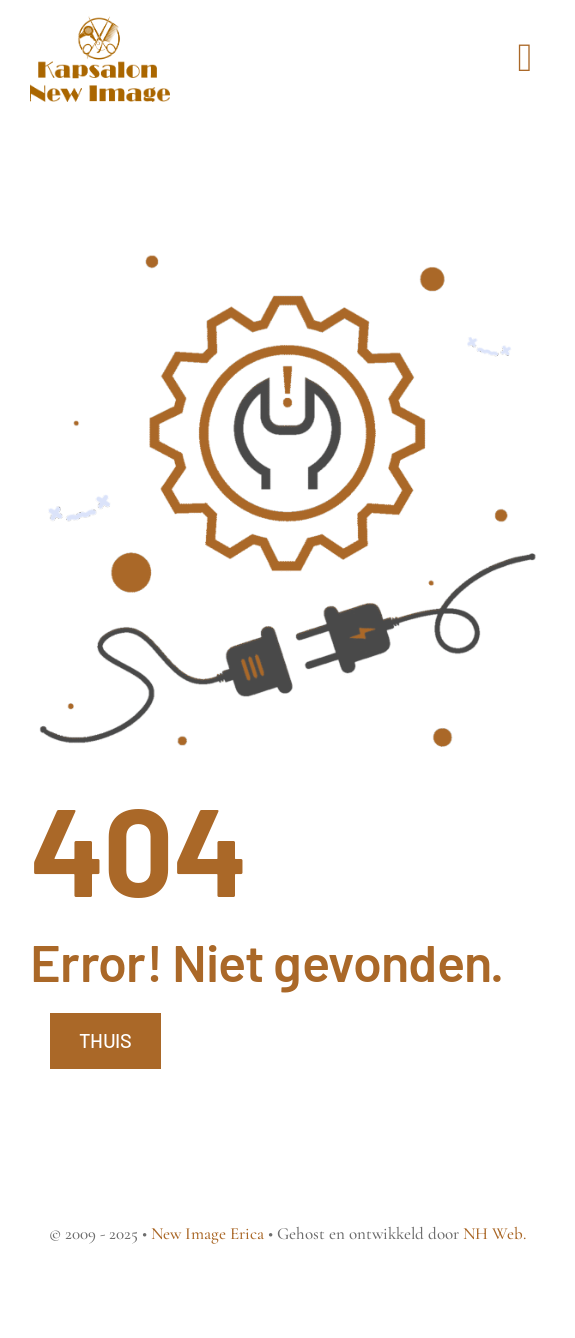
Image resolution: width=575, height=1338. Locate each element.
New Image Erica (207, 1233)
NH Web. (494, 1233)
